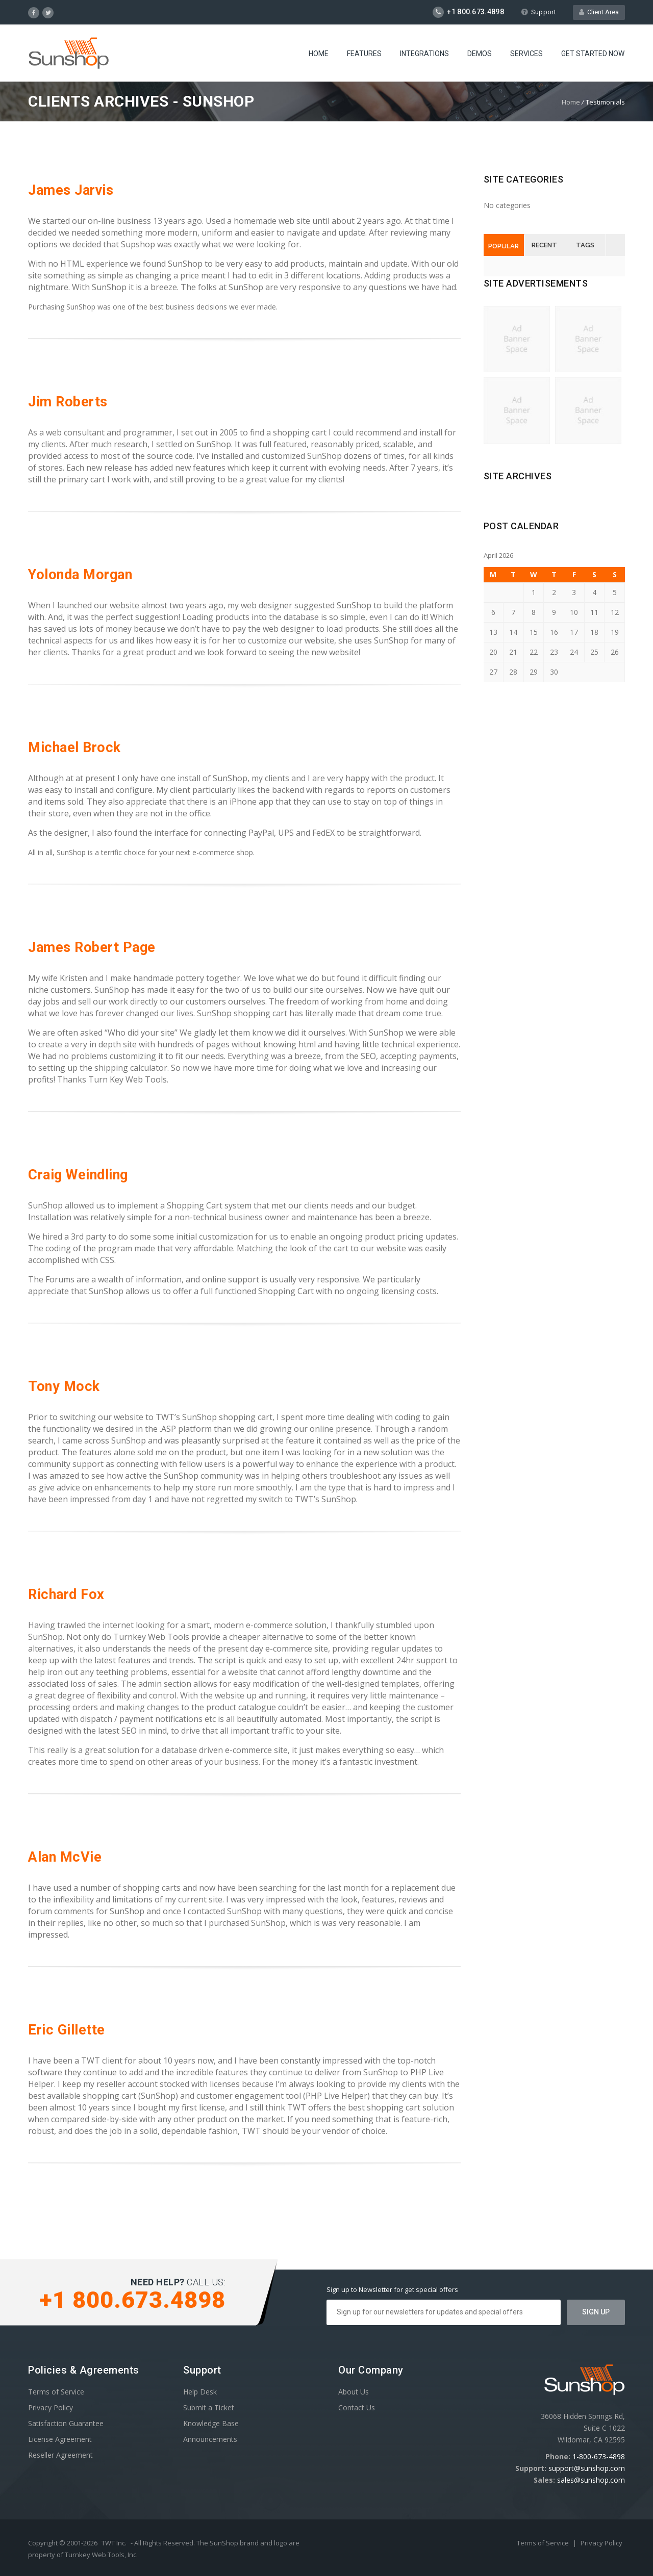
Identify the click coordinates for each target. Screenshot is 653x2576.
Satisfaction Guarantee (66, 2423)
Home (319, 53)
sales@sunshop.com (591, 2480)
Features (364, 53)
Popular (503, 246)
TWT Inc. (114, 2542)
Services (526, 53)
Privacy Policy (50, 2407)
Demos (479, 53)
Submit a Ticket (208, 2407)
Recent (544, 245)
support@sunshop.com (586, 2468)
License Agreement (60, 2439)
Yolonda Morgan (80, 574)
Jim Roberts (68, 402)
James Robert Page (92, 947)
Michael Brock (74, 747)
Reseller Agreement (60, 2455)
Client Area (599, 12)
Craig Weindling (78, 1175)
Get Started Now (592, 53)
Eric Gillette (66, 2030)
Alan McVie (65, 1857)
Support (538, 12)
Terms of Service (56, 2392)
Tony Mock (64, 1386)
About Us (353, 2392)
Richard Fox (66, 1594)
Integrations (424, 53)
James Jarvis (70, 190)
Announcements (210, 2439)
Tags (585, 245)
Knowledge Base (211, 2423)
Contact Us (356, 2407)
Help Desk (200, 2392)
